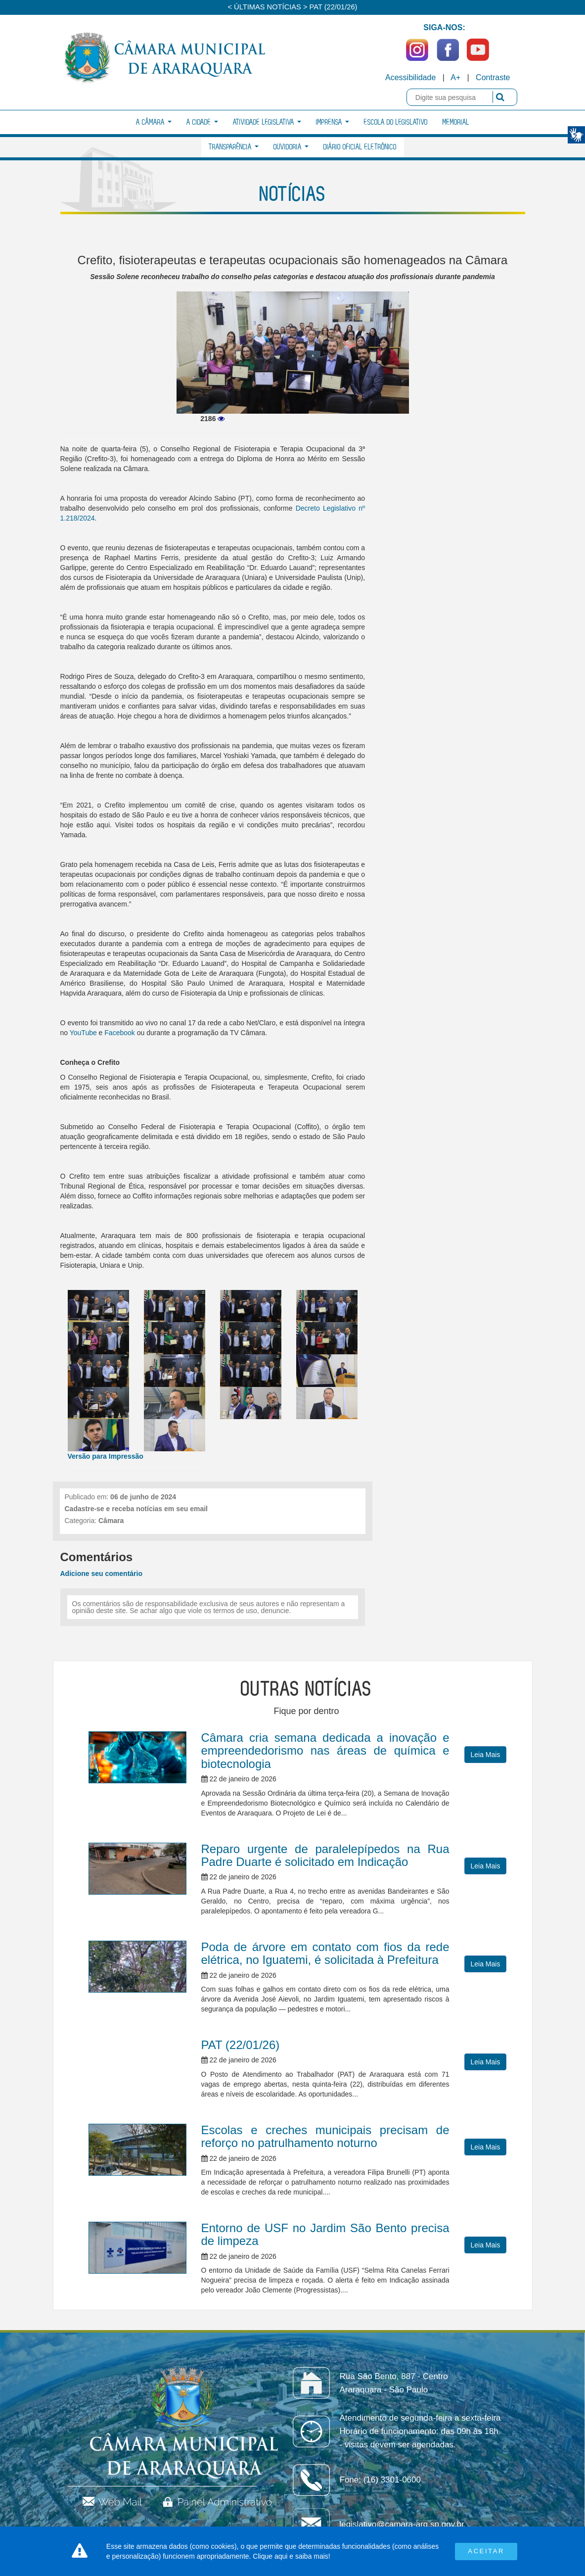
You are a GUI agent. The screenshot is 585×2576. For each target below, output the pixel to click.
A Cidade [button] (202, 122)
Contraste (493, 77)
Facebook (119, 1033)
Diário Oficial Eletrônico (360, 147)
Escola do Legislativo (396, 122)
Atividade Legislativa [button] (267, 122)
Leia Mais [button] (485, 1755)
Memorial (456, 122)
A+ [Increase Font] (455, 77)
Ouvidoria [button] (291, 147)
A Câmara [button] (154, 122)
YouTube (83, 1033)
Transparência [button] (234, 147)
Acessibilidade (410, 77)
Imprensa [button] (332, 122)
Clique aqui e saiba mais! (291, 2556)
